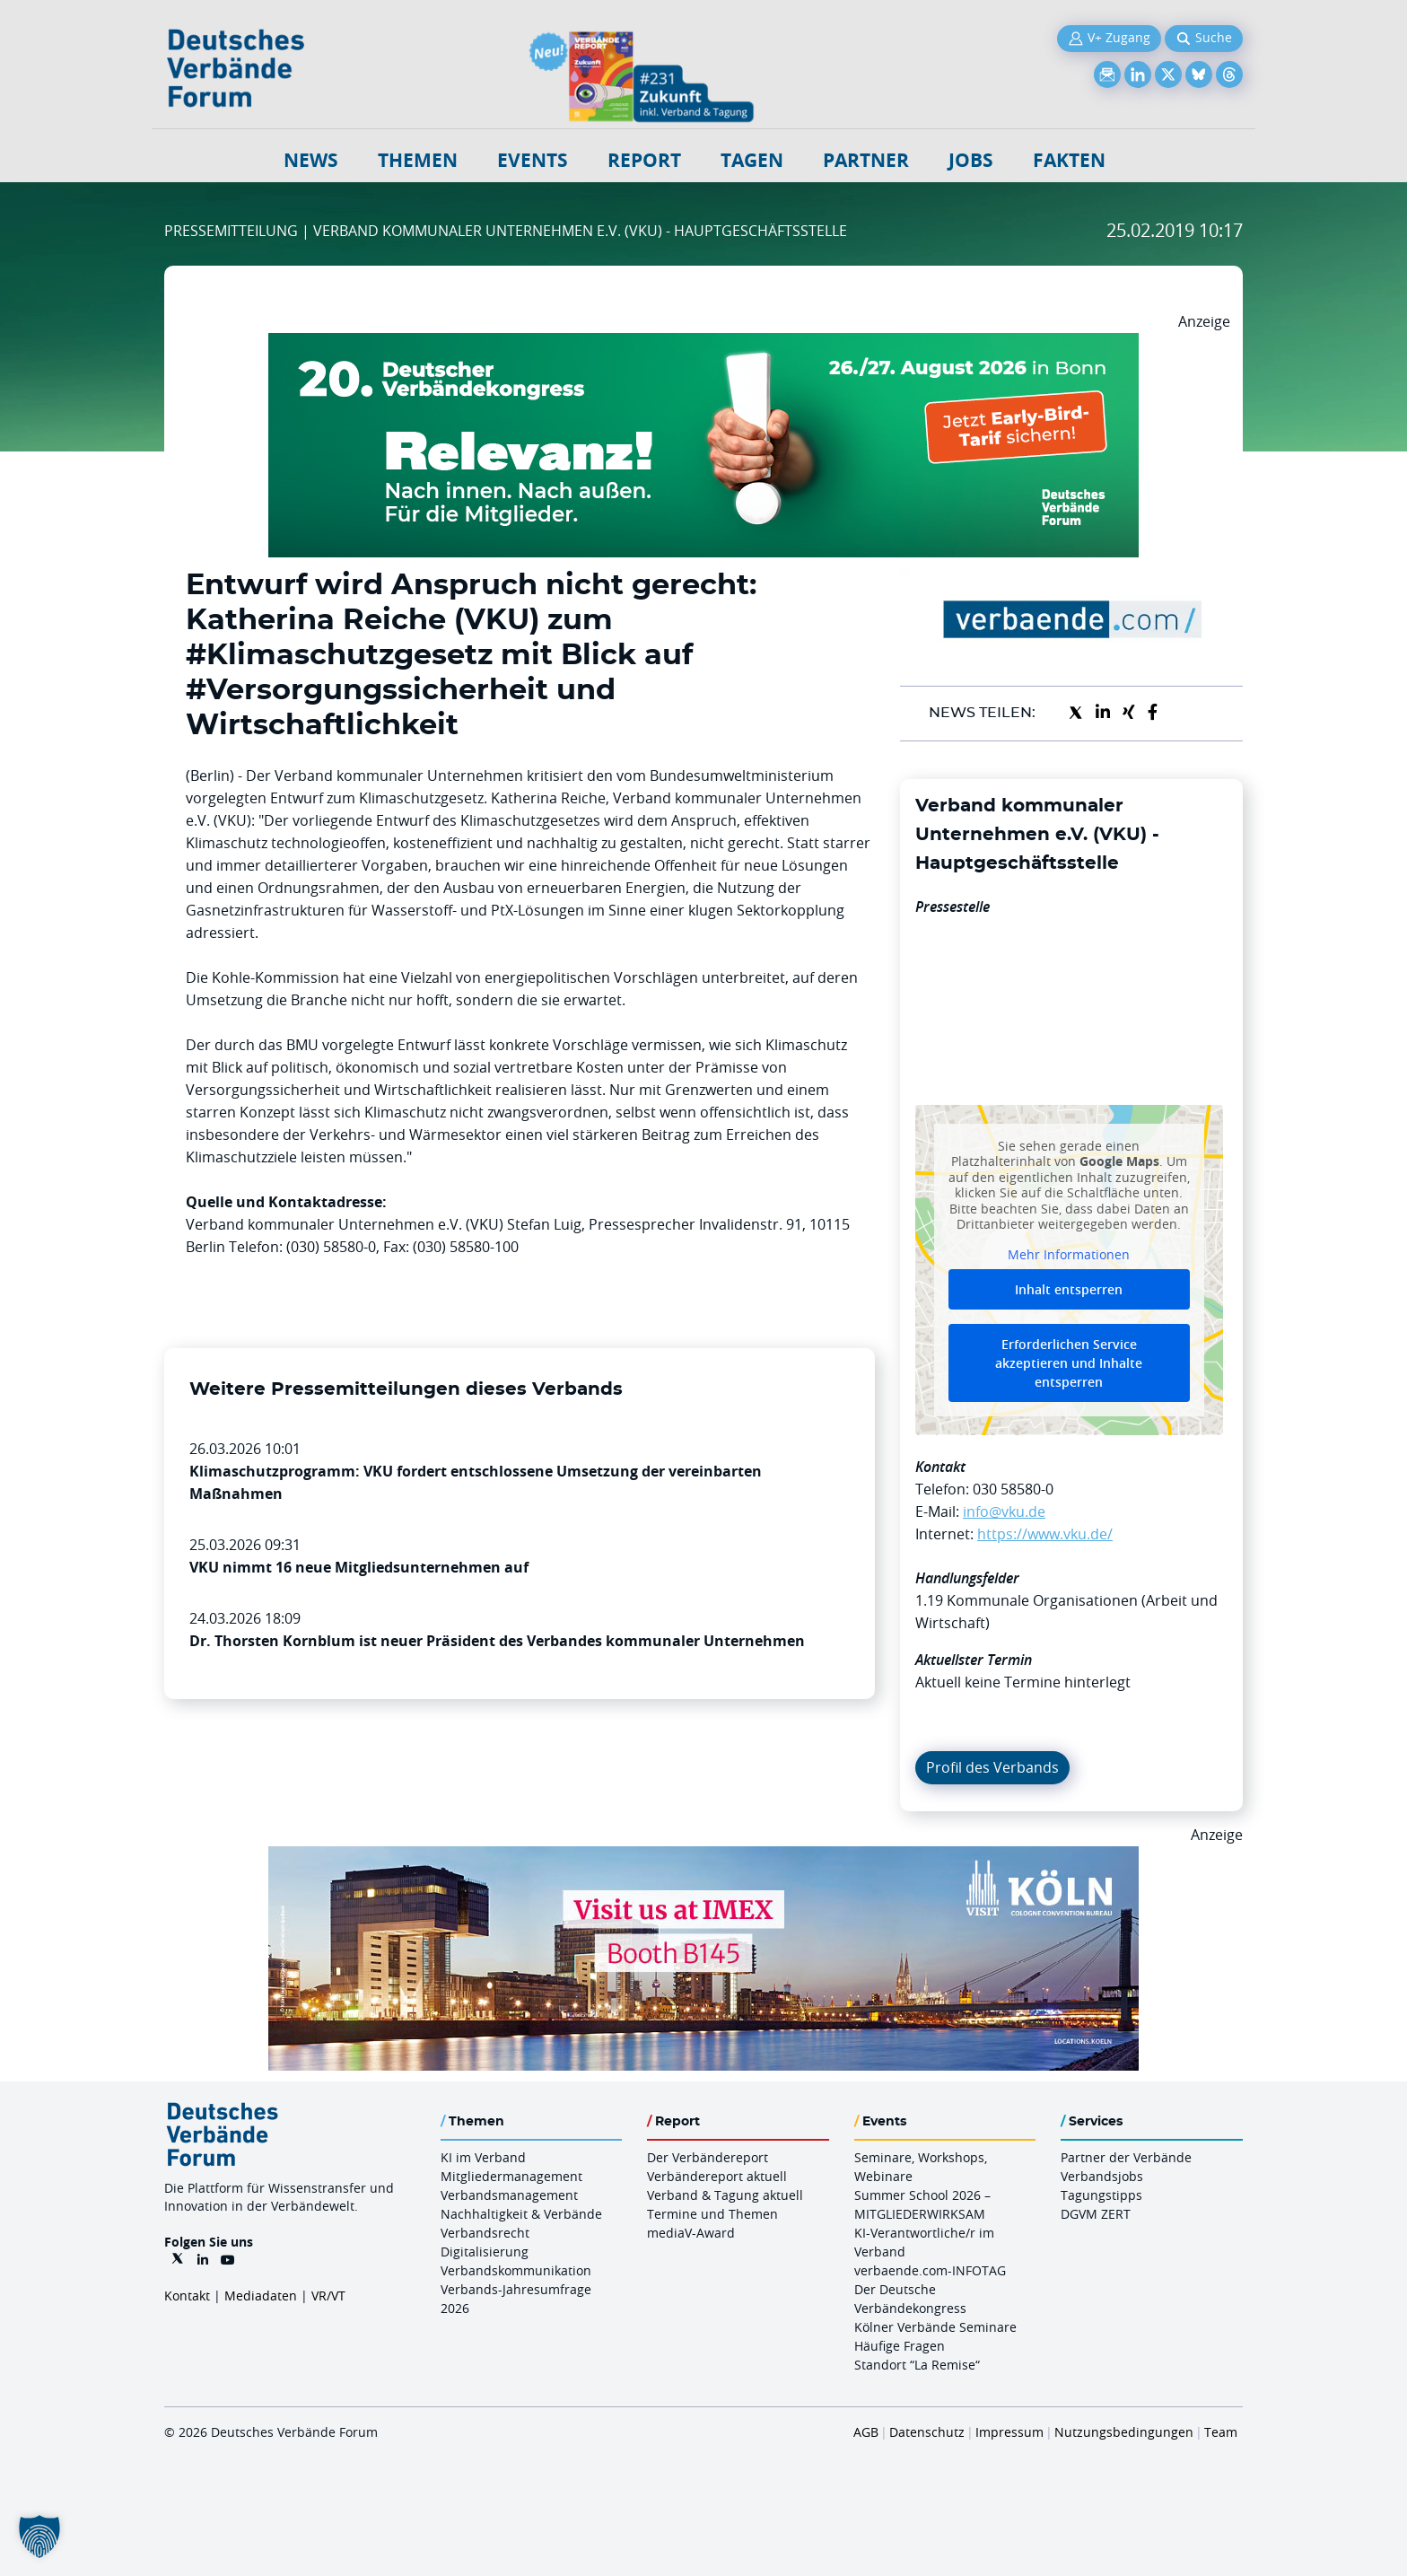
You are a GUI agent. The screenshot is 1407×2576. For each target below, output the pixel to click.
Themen (418, 160)
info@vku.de (1004, 1511)
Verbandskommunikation (516, 2270)
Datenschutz (927, 2431)
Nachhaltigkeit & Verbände (521, 2213)
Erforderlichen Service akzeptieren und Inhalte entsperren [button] (1068, 1363)
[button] (39, 2536)
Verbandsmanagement (509, 2195)
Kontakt (187, 2295)
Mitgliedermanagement (511, 2176)
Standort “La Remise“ (917, 2364)
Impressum (1009, 2431)
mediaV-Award (691, 2232)
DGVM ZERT (1096, 2213)
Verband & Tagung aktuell (725, 2195)
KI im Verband (483, 2157)
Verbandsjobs (1102, 2176)
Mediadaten (260, 2295)
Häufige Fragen (899, 2345)
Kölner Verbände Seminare (935, 2326)
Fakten (1069, 160)
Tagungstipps (1101, 2195)
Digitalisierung (485, 2251)
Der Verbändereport (707, 2157)
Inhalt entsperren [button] (1069, 1289)
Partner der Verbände (1126, 2157)
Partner (866, 160)
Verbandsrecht (485, 2232)
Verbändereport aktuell (717, 2176)
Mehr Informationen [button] (1069, 1254)
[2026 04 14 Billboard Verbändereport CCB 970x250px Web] (703, 1857)
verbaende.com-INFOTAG (930, 2270)
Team (1220, 2431)
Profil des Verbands (992, 1767)
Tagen (752, 160)
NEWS (311, 160)
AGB (865, 2431)
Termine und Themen (712, 2213)
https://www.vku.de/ (1045, 1534)
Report (644, 160)
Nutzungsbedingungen (1123, 2431)
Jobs (970, 160)
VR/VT (328, 2295)
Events (532, 160)
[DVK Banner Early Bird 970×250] (703, 344)
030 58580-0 (1013, 1489)
